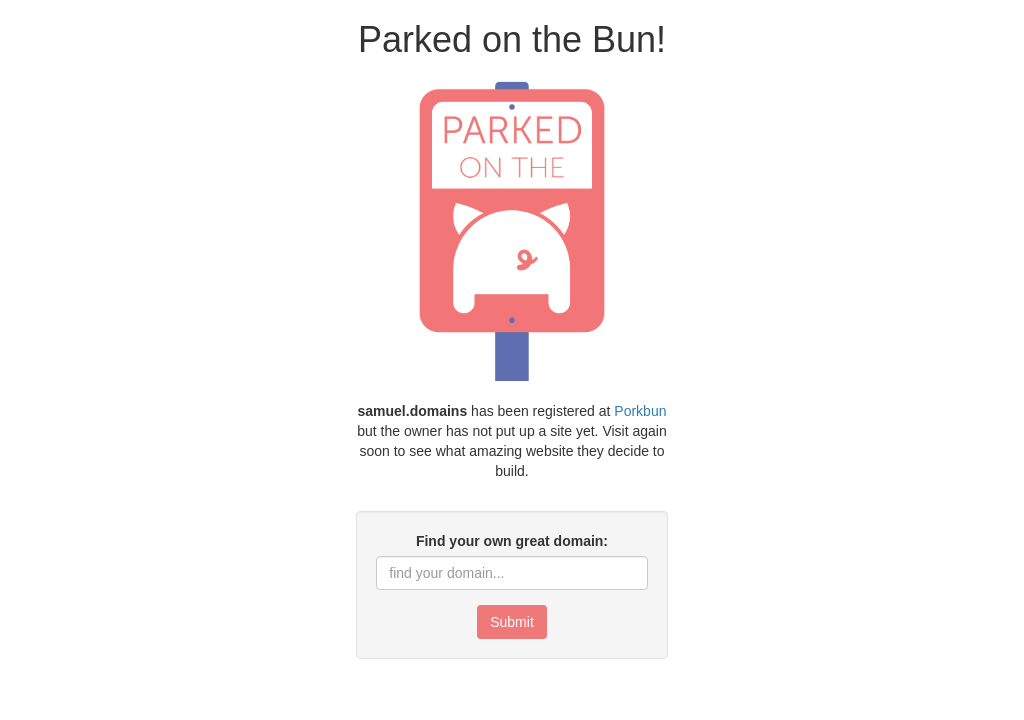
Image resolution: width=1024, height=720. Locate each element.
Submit (512, 622)
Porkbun (640, 411)
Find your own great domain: (512, 541)
